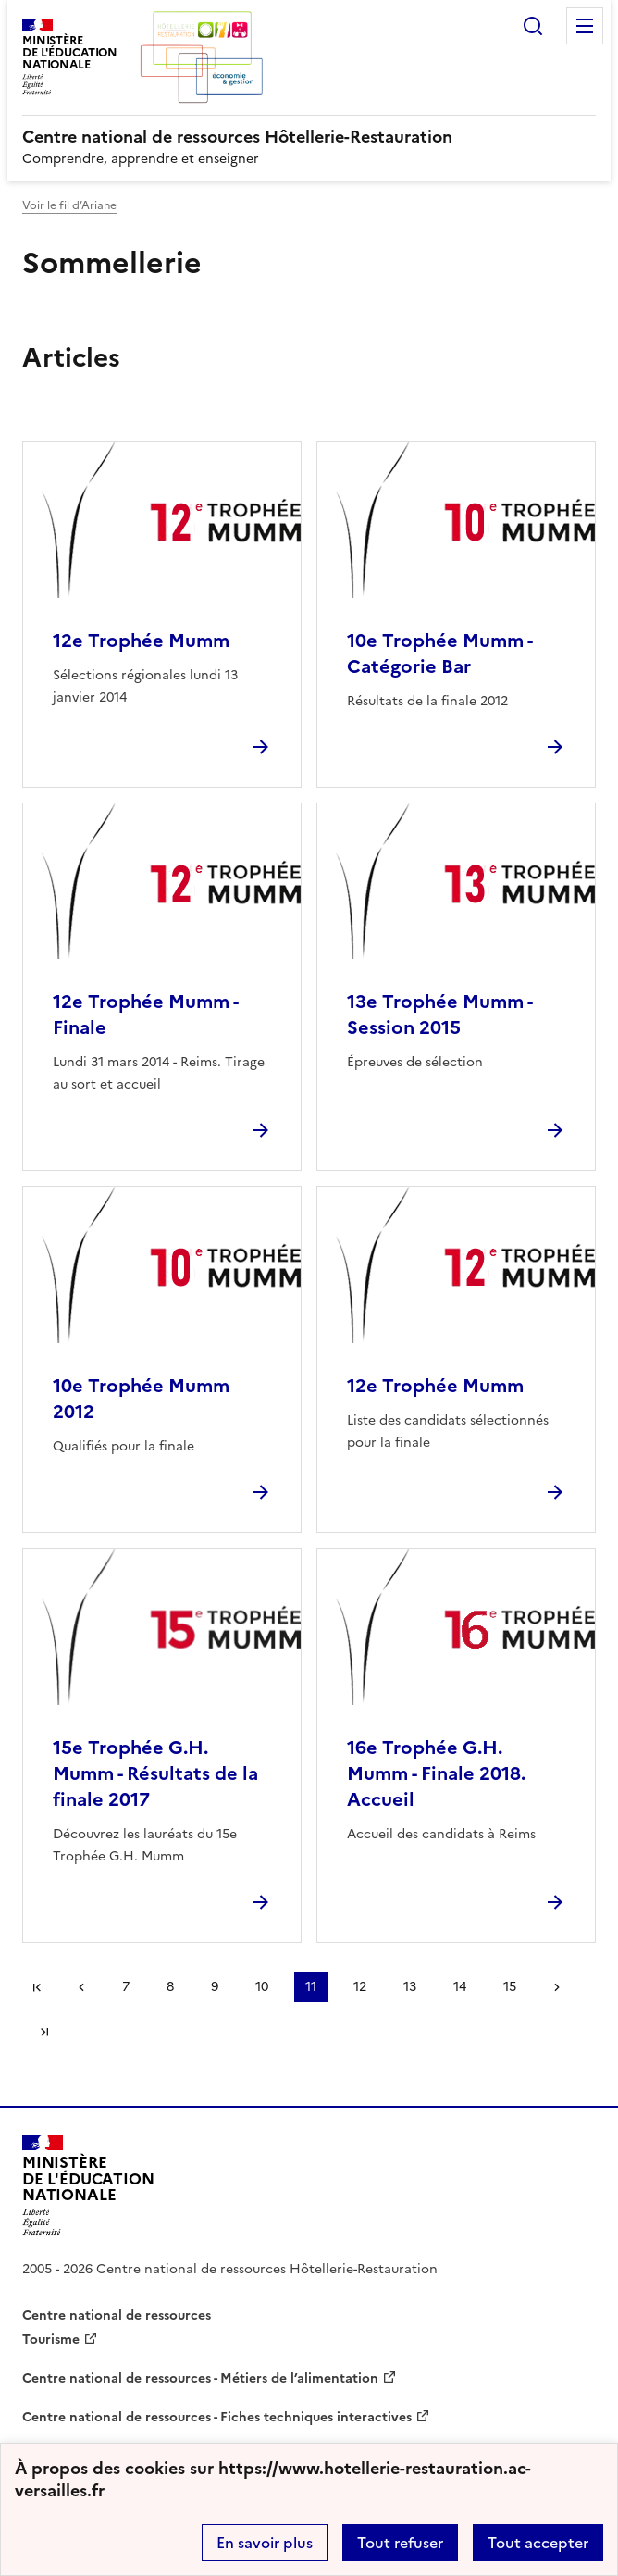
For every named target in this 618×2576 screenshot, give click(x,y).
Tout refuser (400, 2543)
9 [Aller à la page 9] (214, 1987)
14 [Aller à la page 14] (459, 1987)
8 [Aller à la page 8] (170, 1987)
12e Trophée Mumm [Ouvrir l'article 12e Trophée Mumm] (141, 640)
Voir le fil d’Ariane (69, 205)
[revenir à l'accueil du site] (309, 137)
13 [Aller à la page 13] (409, 1987)
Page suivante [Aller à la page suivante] (557, 1987)
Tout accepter (538, 2543)
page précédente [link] (81, 1987)
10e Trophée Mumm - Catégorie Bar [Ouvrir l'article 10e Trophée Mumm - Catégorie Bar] (439, 653)
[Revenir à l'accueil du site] (88, 2185)
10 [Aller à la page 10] (261, 1987)
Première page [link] (37, 1987)
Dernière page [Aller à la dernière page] (44, 2032)
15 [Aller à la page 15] (509, 1987)
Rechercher (532, 25)
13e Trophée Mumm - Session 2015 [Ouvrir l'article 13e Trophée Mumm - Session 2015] (439, 1014)
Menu (584, 25)
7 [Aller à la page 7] (126, 1987)
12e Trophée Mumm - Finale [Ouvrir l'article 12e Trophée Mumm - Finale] (145, 1014)
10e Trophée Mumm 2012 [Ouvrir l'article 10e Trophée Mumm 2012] (141, 1398)
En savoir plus (264, 2543)
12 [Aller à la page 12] (359, 1987)
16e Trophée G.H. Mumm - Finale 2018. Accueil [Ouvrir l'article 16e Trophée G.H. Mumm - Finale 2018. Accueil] (436, 1773)
